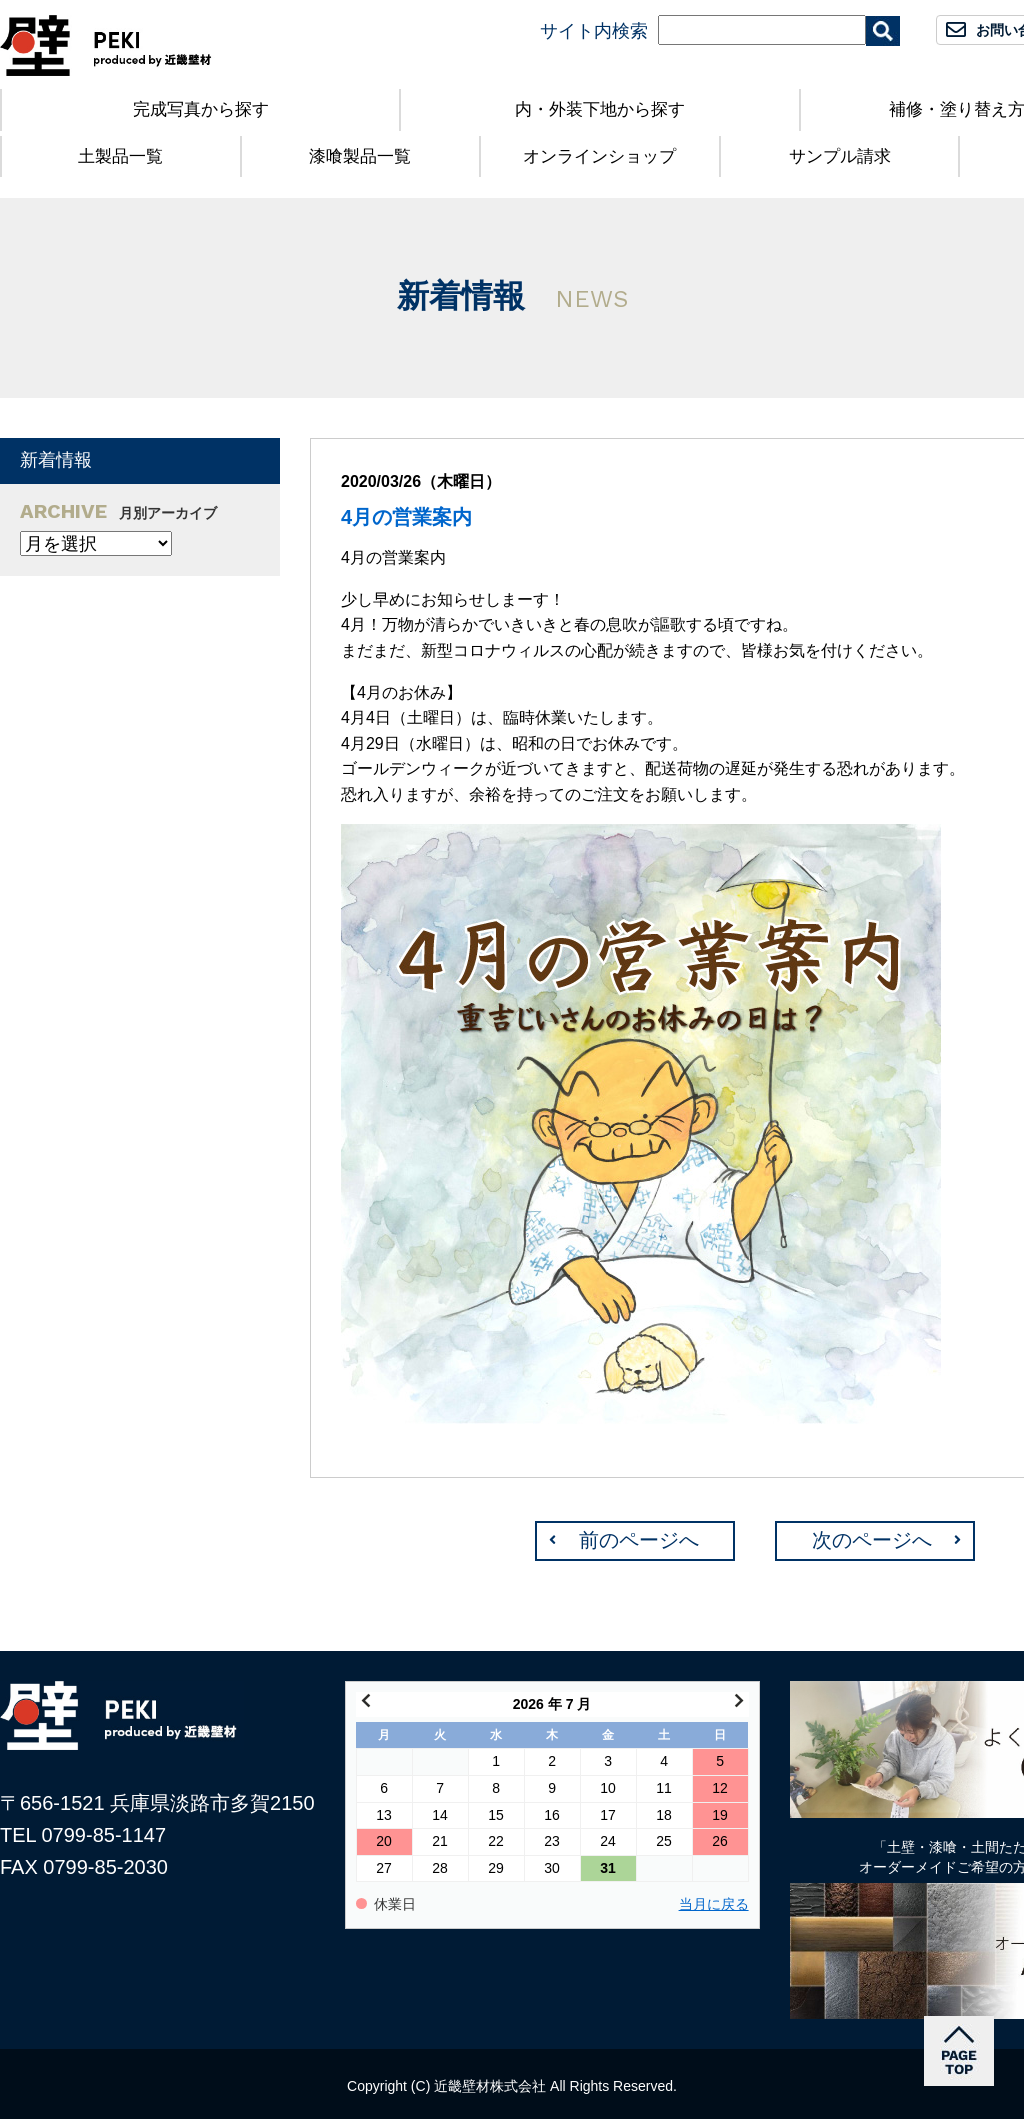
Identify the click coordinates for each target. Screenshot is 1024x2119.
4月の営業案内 (406, 517)
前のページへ (639, 1540)
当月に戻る (714, 1904)
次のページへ (872, 1540)
